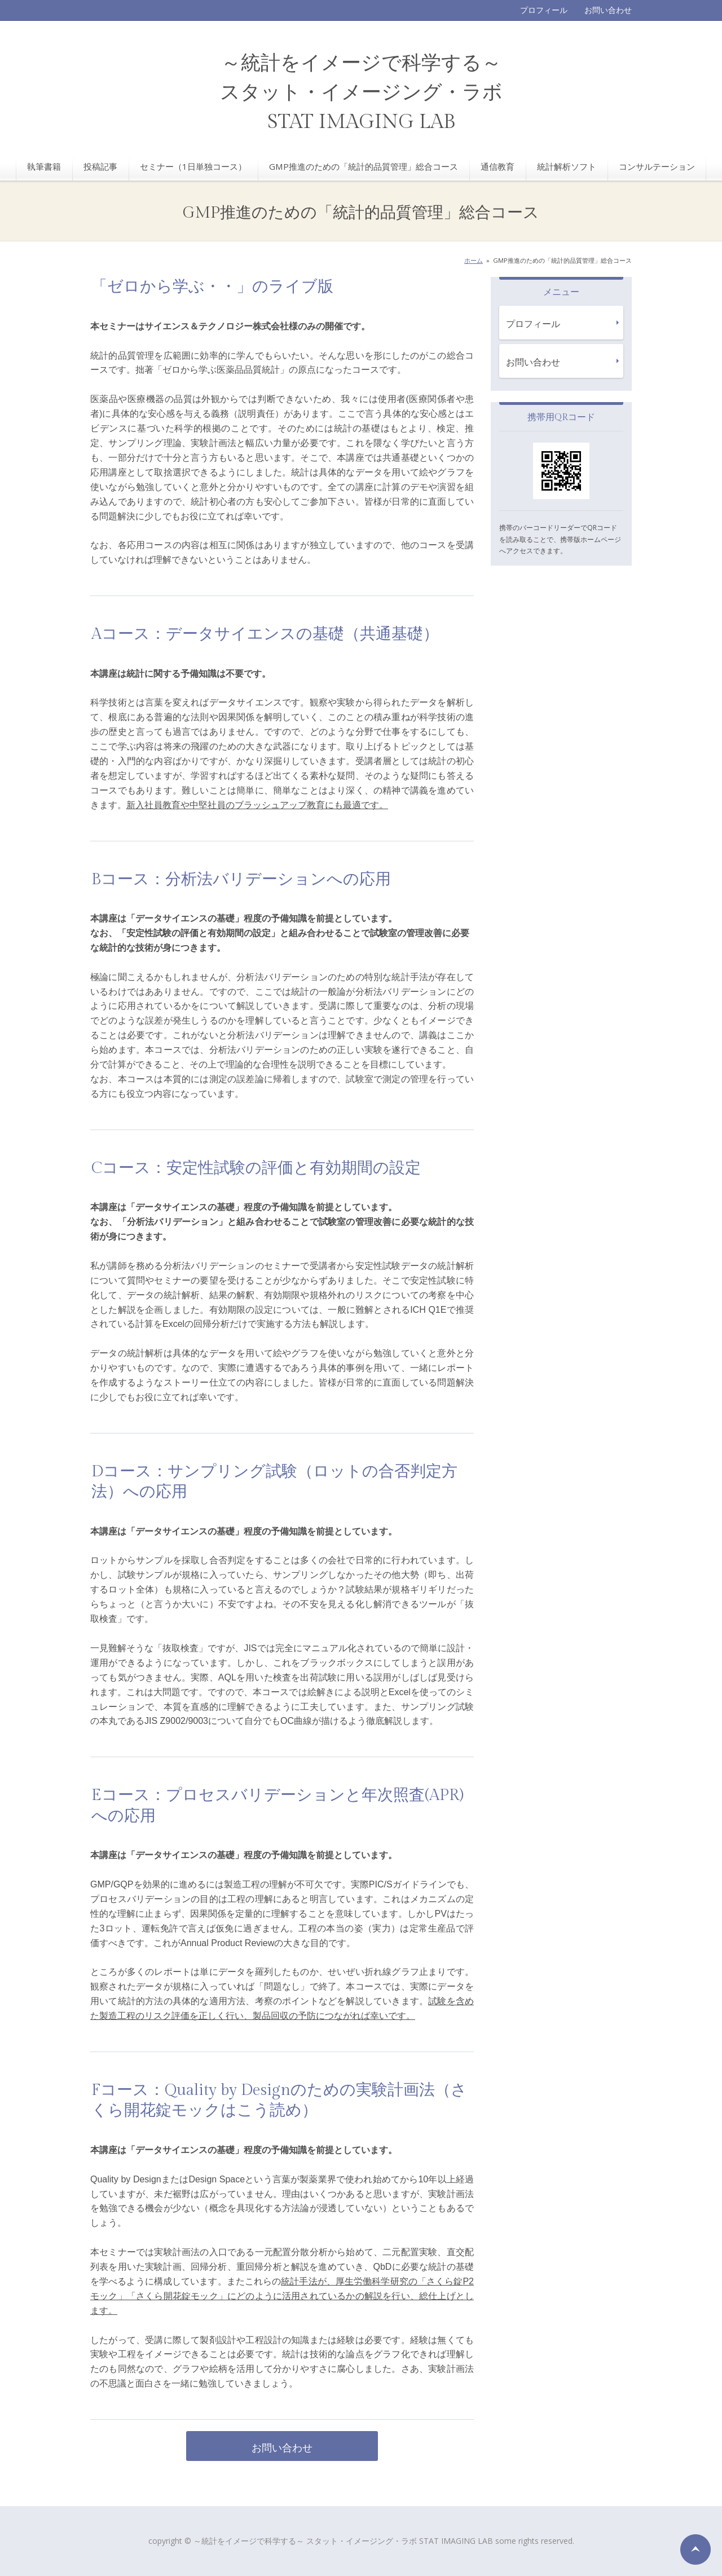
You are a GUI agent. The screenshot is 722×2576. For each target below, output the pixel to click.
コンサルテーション (657, 166)
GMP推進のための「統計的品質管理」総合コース (363, 166)
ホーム (473, 260)
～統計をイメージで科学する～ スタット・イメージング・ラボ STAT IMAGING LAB (361, 93)
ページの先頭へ (695, 2549)
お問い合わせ (608, 10)
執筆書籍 (44, 166)
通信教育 (497, 166)
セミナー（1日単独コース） (193, 166)
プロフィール (543, 10)
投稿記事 (100, 166)
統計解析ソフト (566, 166)
